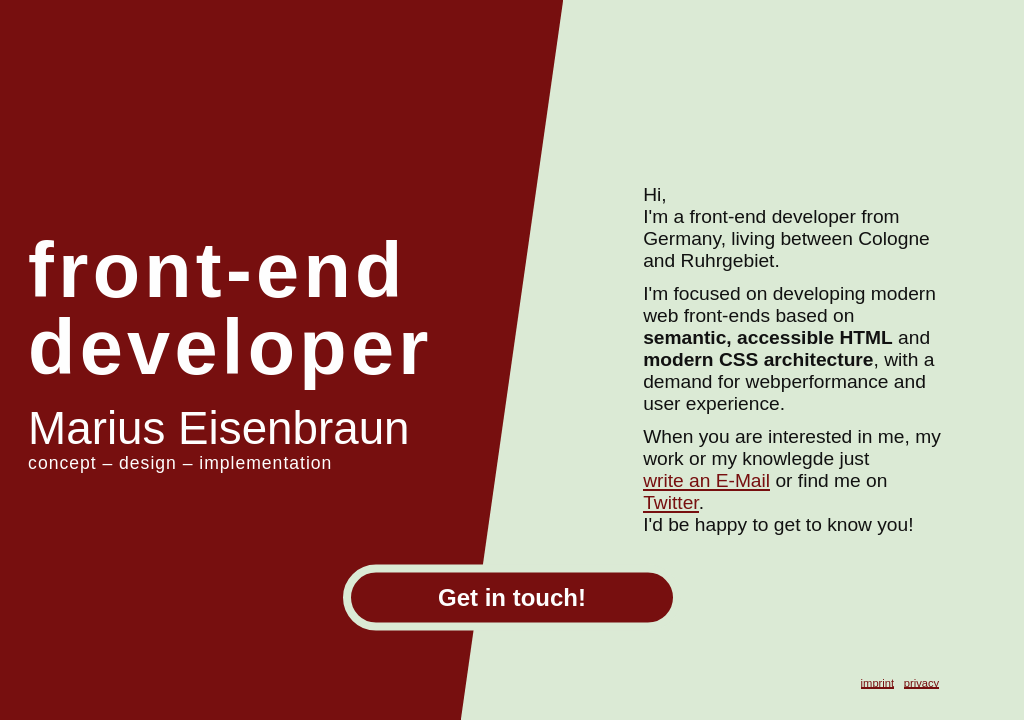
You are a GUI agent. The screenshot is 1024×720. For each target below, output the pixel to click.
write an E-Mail (706, 480)
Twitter (670, 502)
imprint (878, 683)
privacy (921, 683)
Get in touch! (512, 597)
